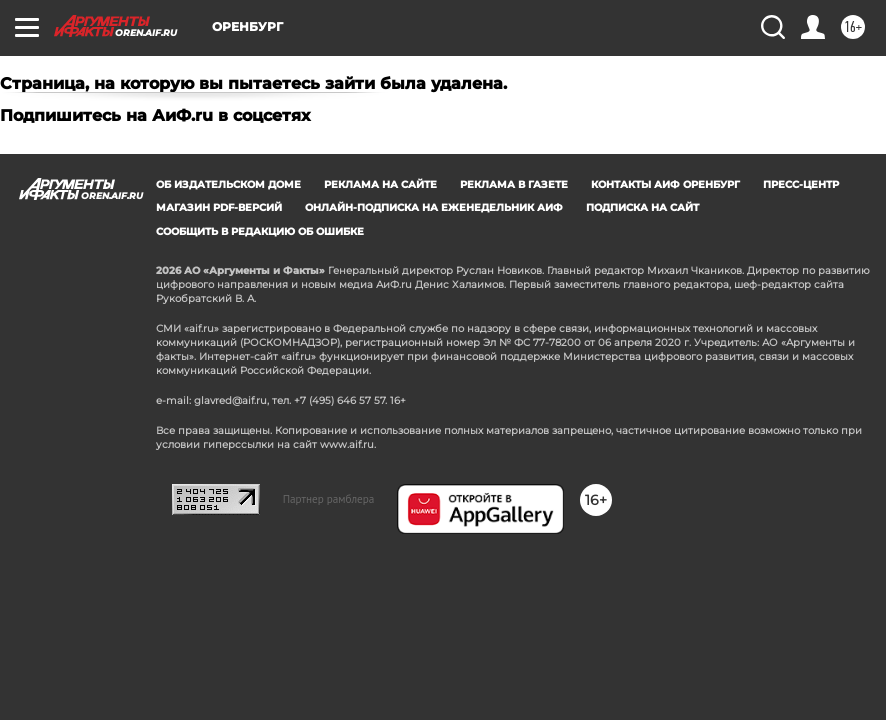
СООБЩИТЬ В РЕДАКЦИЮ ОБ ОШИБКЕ (260, 231)
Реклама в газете (514, 184)
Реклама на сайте (380, 184)
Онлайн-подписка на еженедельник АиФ (434, 207)
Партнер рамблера (329, 499)
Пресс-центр (801, 184)
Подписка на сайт (642, 207)
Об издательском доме (228, 184)
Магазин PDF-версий (219, 207)
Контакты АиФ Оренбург (665, 184)
